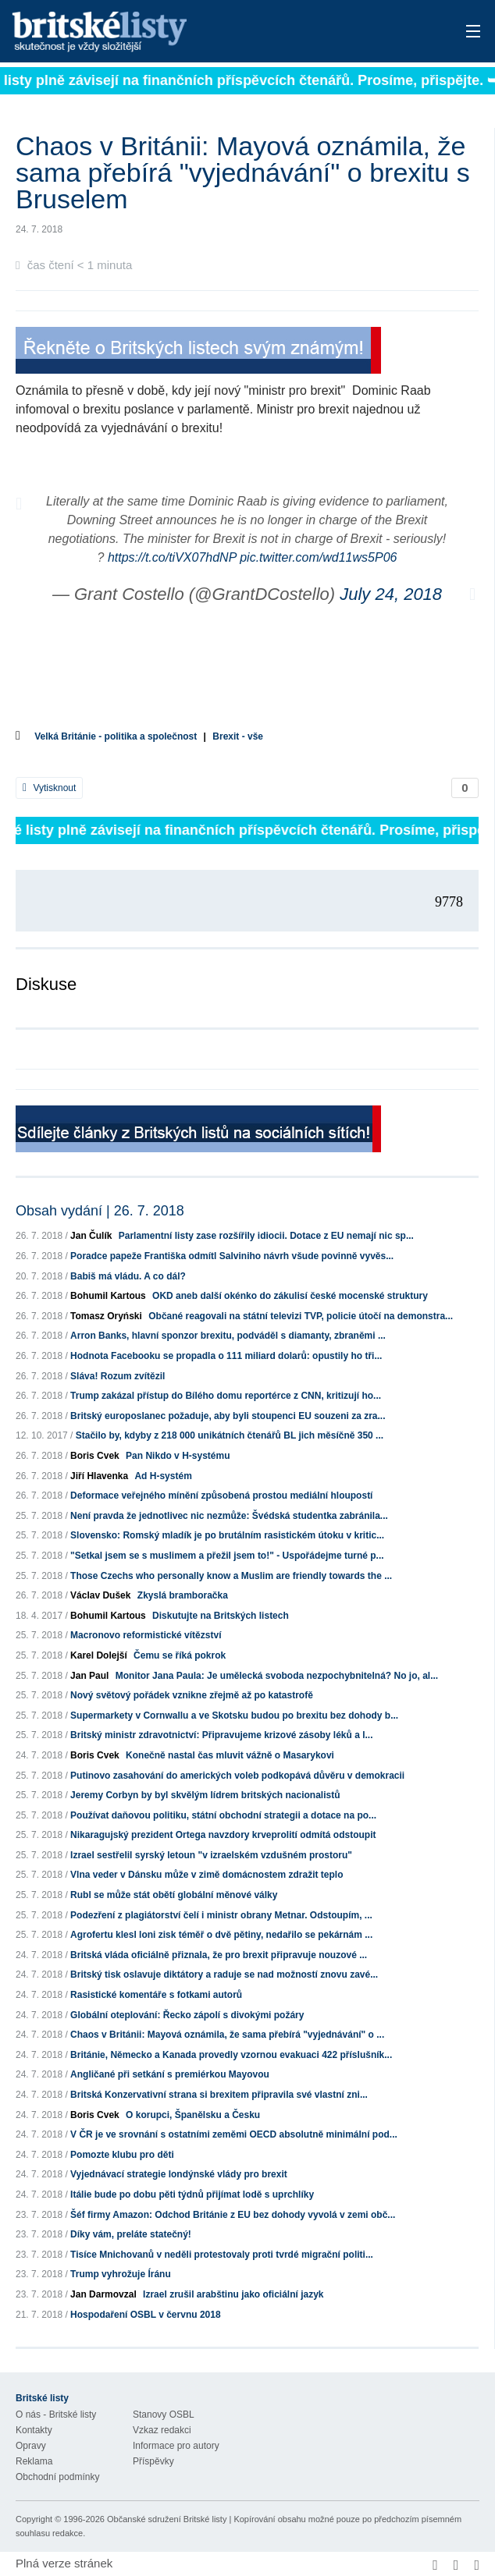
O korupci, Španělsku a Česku (193, 2114)
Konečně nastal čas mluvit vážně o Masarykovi (230, 1755)
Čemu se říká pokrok (180, 1655)
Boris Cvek (94, 1455)
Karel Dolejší (98, 1655)
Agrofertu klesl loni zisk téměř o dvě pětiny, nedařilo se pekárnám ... (221, 1934)
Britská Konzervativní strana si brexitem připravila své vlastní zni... (219, 2094)
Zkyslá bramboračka (182, 1595)
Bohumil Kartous (108, 1295)
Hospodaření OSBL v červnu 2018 (145, 2314)
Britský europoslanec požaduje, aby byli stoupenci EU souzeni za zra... (227, 1415)
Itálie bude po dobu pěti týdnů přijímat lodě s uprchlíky (192, 2194)
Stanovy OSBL (163, 2414)
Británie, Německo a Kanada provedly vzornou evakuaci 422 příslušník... (231, 2054)
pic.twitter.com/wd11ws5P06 (318, 557)
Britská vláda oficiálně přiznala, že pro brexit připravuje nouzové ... (218, 1955)
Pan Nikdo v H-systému (178, 1455)
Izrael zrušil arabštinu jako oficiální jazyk (233, 2294)
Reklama (34, 2461)
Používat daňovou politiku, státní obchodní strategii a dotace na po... (223, 1815)
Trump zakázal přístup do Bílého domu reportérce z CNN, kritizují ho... (225, 1395)
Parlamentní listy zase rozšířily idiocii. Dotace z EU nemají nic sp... (266, 1235)
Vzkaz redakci (162, 2430)
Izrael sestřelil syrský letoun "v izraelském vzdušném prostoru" (211, 1855)
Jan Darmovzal (103, 2294)
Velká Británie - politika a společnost (115, 736)
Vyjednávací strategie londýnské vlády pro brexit (178, 2174)
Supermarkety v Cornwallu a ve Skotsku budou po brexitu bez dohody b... (234, 1715)
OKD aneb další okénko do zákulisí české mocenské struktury (290, 1295)
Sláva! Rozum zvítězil (117, 1376)
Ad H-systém (162, 1476)
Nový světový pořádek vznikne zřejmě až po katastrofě (191, 1695)
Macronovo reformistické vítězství (145, 1635)
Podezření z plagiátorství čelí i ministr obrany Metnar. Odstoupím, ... (221, 1915)
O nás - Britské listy (56, 2414)
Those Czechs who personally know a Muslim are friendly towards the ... (231, 1575)
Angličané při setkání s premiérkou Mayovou (169, 2074)
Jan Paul (89, 1675)
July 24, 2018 (391, 594)
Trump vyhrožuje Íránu (120, 2274)
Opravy (31, 2445)
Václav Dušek (100, 1595)
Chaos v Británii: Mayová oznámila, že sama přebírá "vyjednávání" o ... (227, 2034)
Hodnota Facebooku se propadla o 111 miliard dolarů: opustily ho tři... (226, 1355)
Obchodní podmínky (57, 2476)
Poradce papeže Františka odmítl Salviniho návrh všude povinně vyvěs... (232, 1256)
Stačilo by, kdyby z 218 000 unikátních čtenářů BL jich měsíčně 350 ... (229, 1435)
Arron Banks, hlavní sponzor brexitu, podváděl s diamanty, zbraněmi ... (228, 1335)
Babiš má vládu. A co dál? (128, 1276)
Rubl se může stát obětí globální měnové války (173, 1894)
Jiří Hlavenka (99, 1476)
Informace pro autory (176, 2445)
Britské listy (197, 32)
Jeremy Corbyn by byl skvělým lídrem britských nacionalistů (205, 1795)
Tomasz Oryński (106, 1316)
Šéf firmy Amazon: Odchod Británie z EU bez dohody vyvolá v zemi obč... (232, 2214)
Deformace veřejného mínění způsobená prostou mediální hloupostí (221, 1495)
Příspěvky (153, 2461)
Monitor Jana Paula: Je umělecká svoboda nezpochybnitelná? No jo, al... (277, 1675)
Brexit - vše (237, 736)
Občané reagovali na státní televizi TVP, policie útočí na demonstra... (300, 1316)
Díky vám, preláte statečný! (130, 2234)
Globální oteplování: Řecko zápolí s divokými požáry (187, 2015)
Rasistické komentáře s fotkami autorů (156, 1994)
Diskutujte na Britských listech (220, 1615)
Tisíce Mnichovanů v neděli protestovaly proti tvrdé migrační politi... (221, 2254)
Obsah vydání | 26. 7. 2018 (100, 1211)
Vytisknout (49, 787)
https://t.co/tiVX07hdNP (172, 557)
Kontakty (34, 2430)
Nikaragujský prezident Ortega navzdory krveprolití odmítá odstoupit (223, 1834)
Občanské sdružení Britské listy (166, 2519)
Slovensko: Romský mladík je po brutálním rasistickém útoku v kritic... (227, 1535)
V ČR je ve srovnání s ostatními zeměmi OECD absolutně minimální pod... (233, 2134)
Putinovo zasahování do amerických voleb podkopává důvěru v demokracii (237, 1775)
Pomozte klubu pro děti (122, 2154)
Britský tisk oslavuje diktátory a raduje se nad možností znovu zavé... (224, 1974)
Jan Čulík (91, 1235)
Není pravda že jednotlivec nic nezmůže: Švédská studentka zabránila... (229, 1515)
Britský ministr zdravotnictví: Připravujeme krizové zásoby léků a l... (221, 1735)
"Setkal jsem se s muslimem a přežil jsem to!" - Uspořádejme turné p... (227, 1555)
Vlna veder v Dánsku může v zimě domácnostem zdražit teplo (206, 1874)
